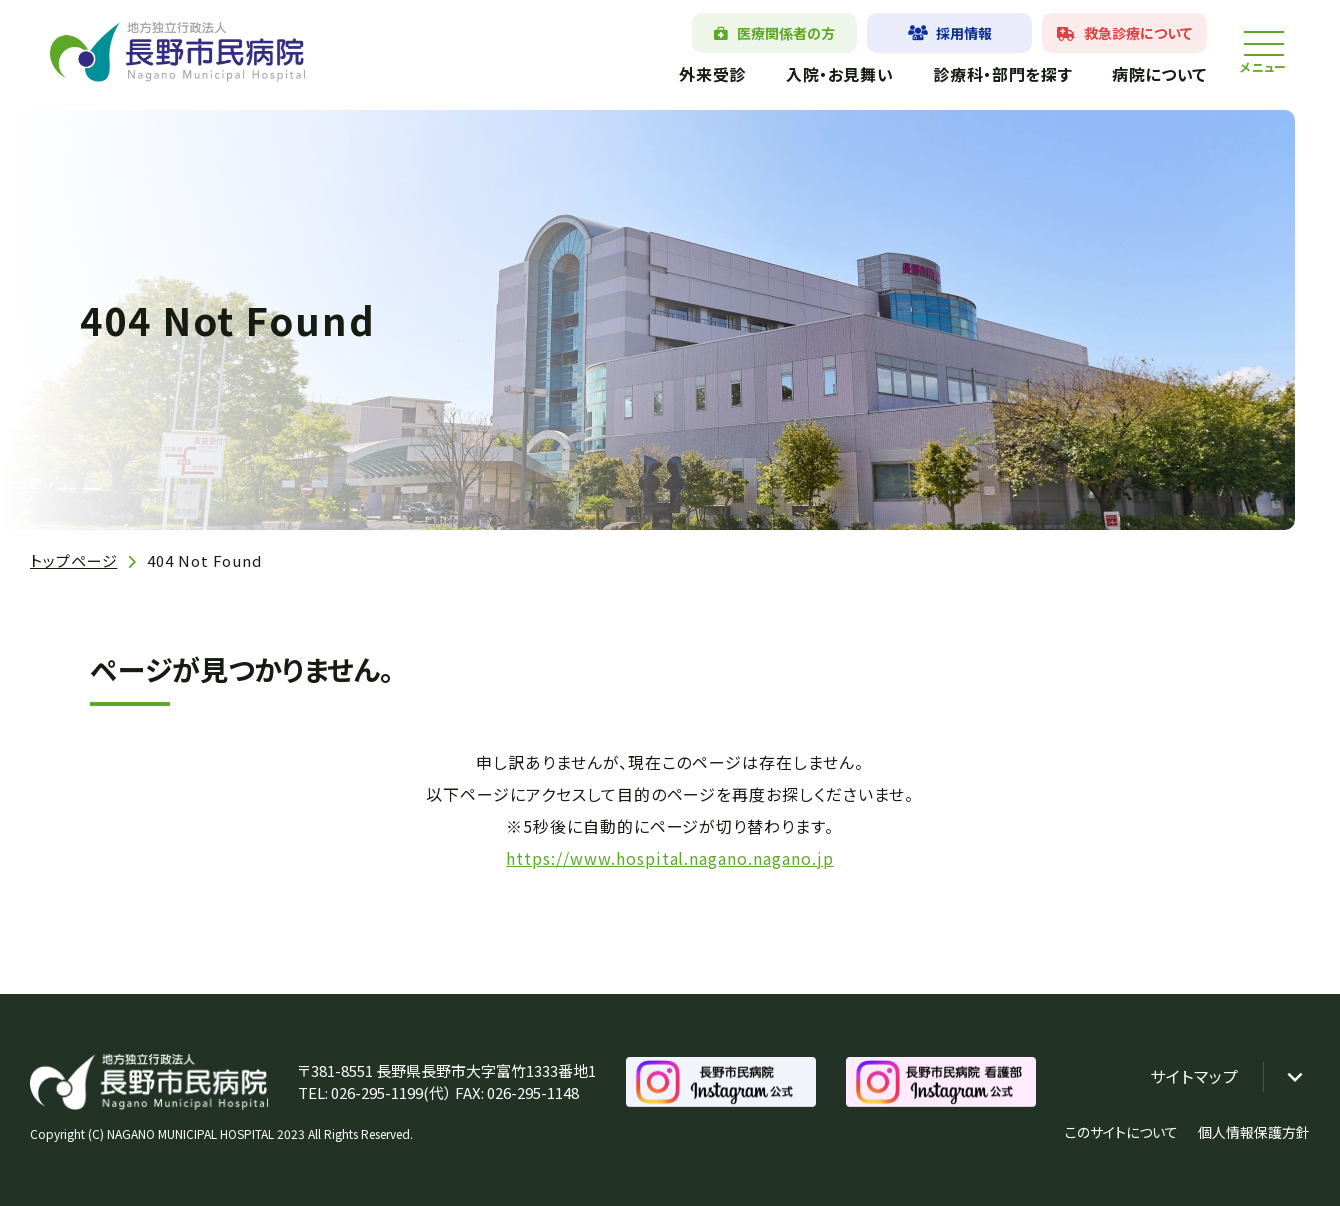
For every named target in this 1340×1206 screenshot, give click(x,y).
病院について (1159, 74)
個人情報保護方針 (1254, 1132)
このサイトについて (1121, 1132)
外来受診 (712, 74)
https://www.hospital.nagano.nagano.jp (670, 858)
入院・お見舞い (839, 74)
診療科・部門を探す (1002, 74)
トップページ (73, 560)
